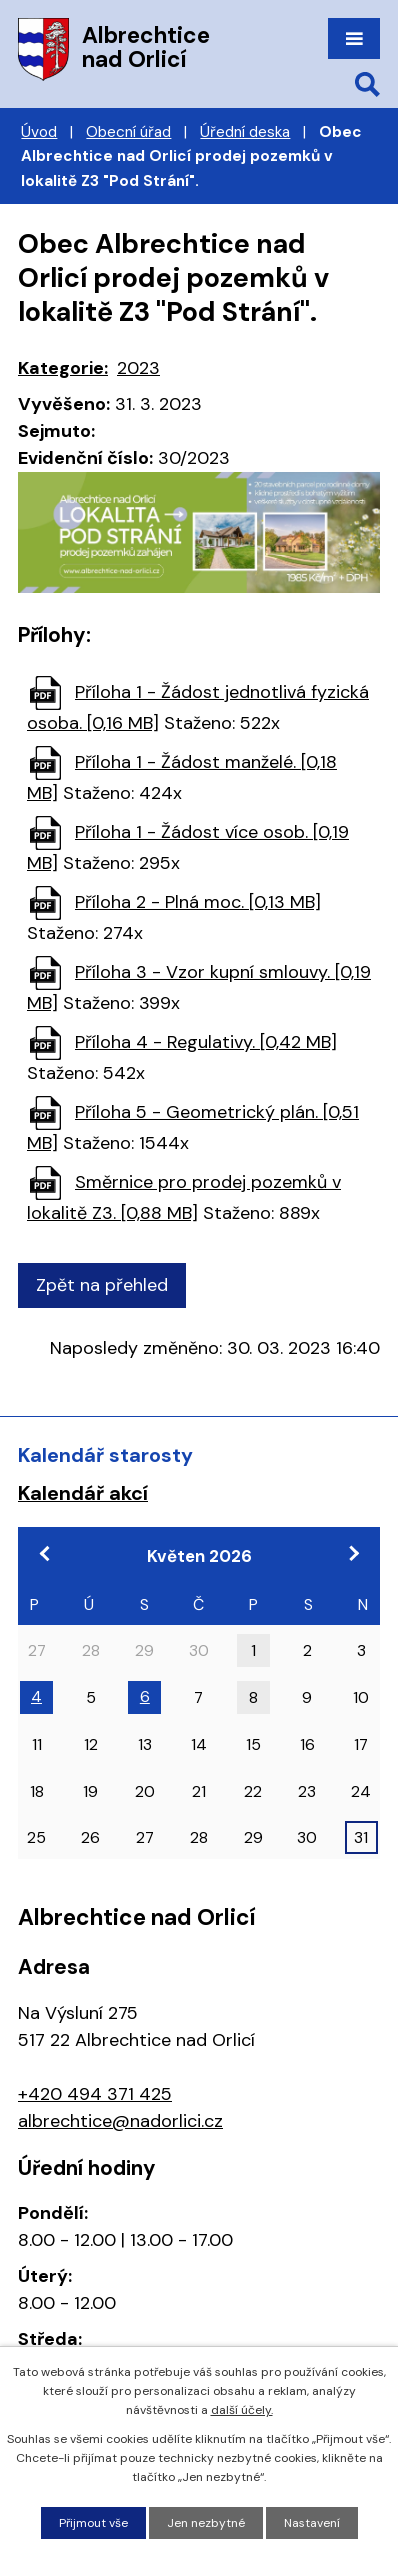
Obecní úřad (128, 132)
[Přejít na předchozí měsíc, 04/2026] (45, 1553)
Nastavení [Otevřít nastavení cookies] (312, 2523)
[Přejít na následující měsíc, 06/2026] (353, 1553)
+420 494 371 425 (95, 2094)
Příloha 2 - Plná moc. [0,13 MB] (198, 902)
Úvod (39, 132)
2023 (138, 368)
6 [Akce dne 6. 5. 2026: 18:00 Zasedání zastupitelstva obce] (145, 1696)
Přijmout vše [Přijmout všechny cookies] (93, 2523)
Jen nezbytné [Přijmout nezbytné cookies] (206, 2523)
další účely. (242, 2410)
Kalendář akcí (83, 1493)
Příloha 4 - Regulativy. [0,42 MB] (206, 1042)
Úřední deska (245, 132)
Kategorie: (63, 368)
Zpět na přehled (102, 1285)
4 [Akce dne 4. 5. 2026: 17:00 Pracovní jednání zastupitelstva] (36, 1696)
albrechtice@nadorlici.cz (120, 2121)
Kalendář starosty (105, 1455)
